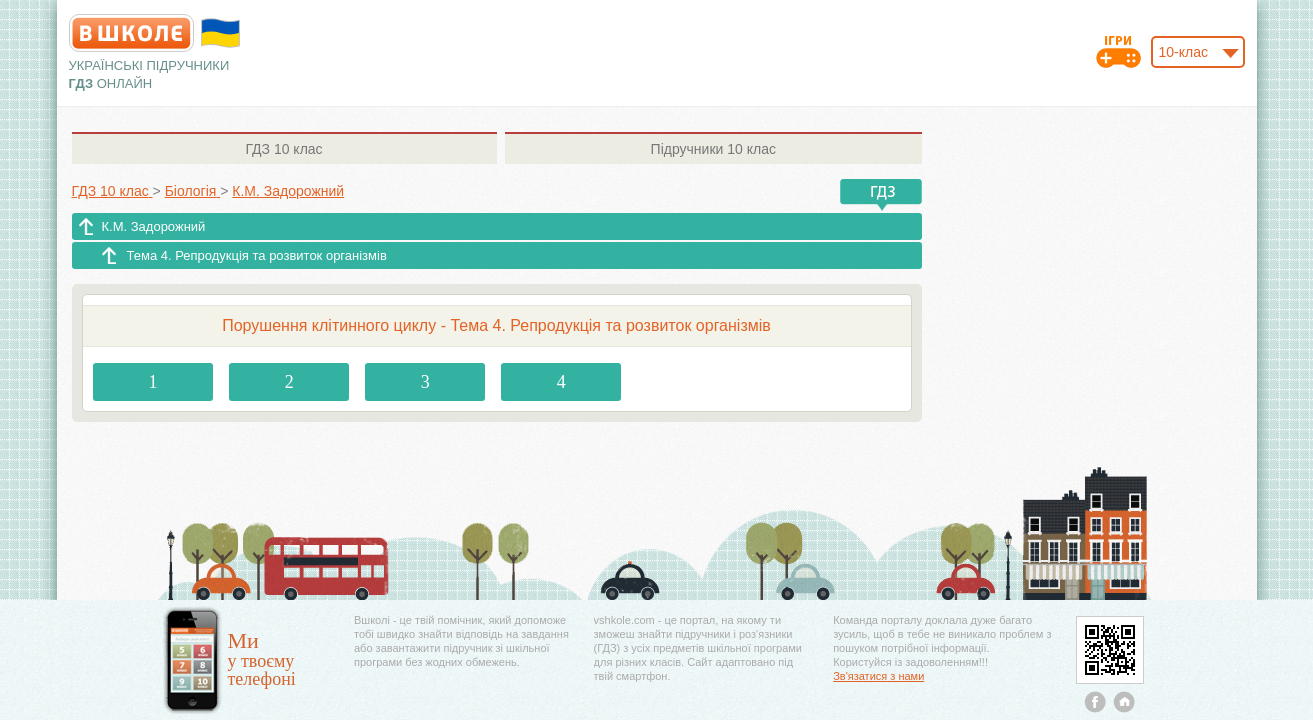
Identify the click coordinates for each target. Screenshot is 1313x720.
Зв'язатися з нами (878, 676)
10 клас (283, 149)
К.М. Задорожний (154, 226)
